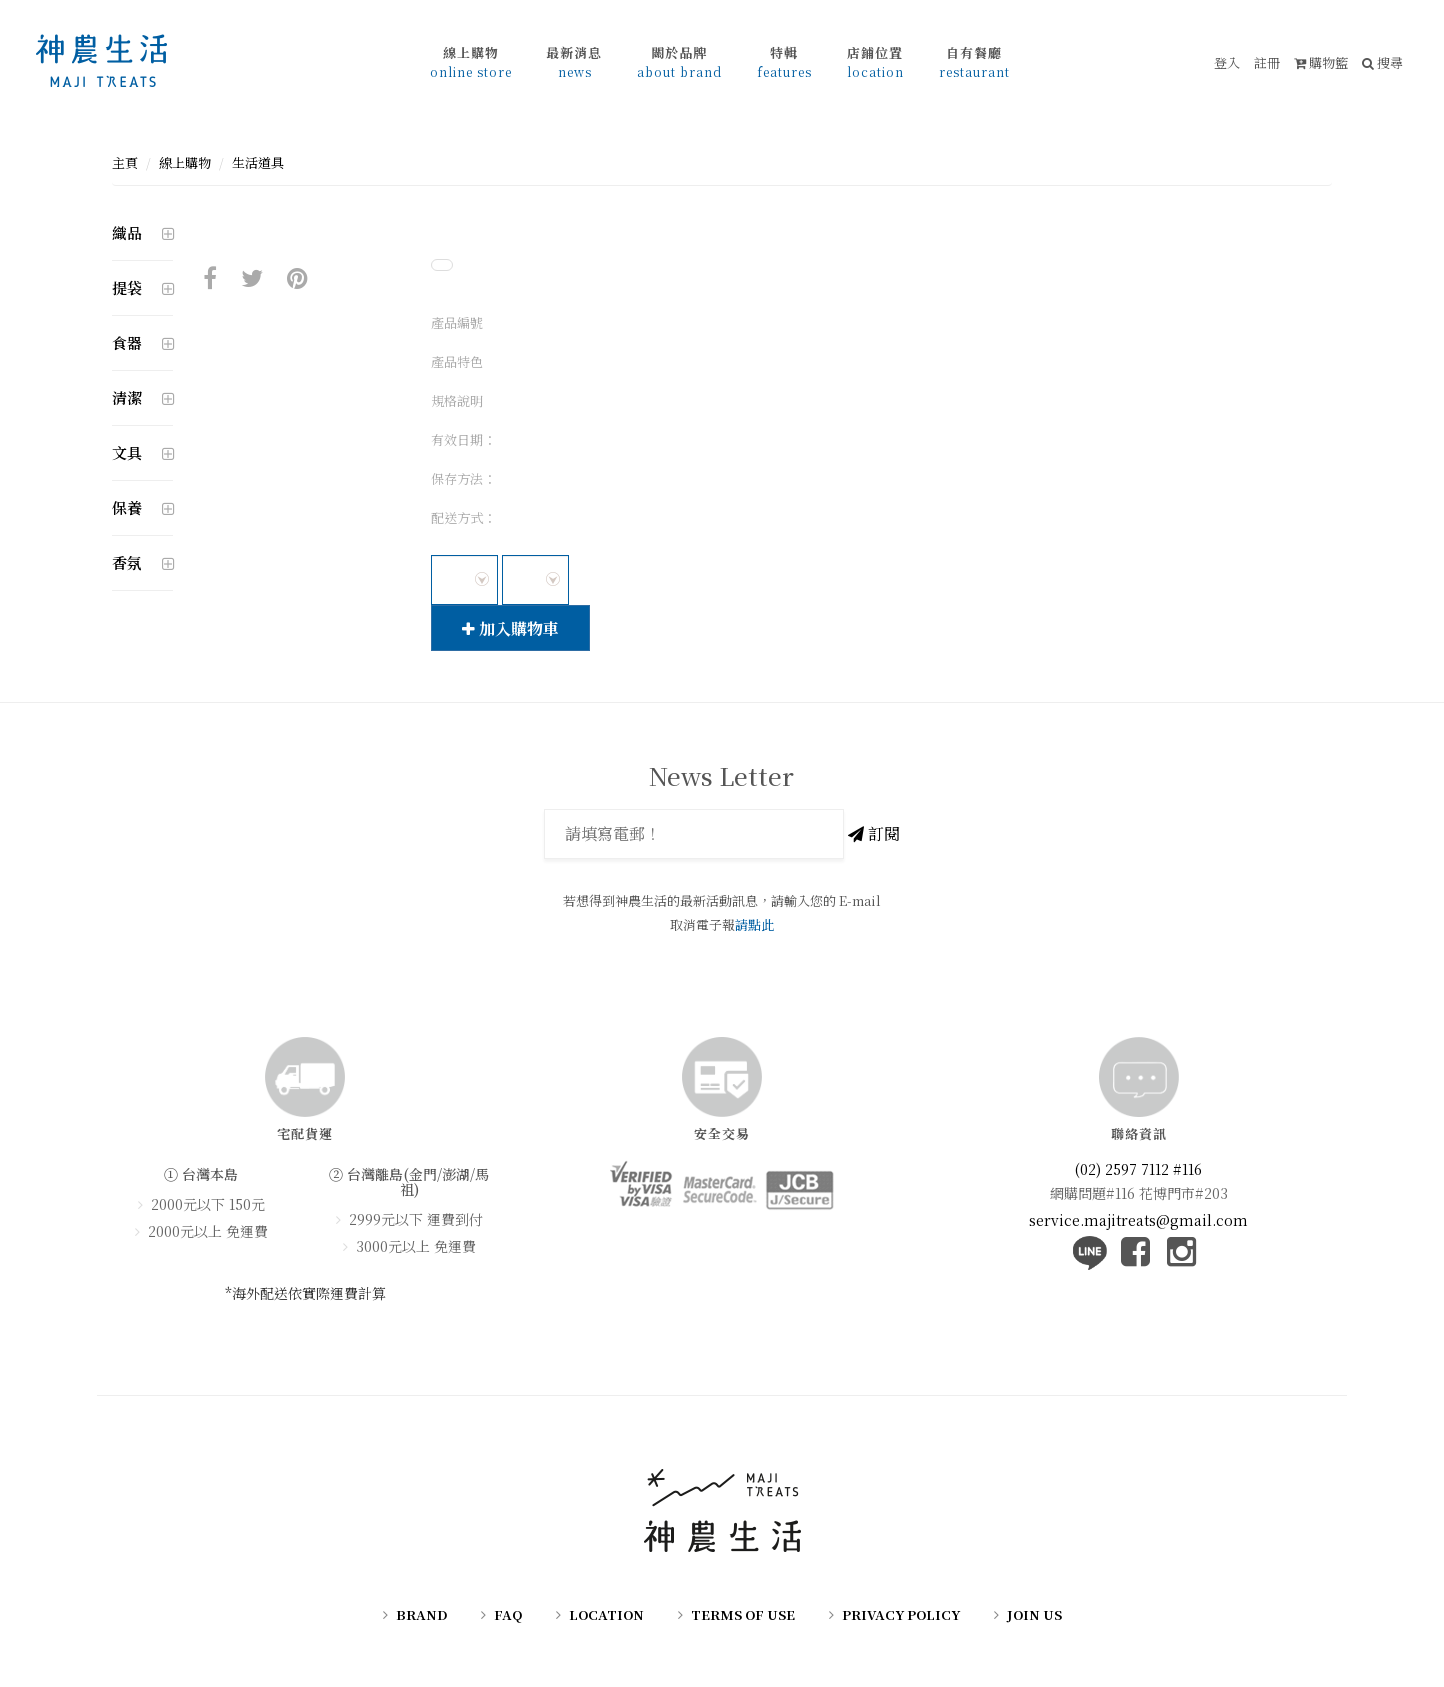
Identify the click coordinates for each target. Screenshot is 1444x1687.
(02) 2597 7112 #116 (1138, 1168)
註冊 (1267, 62)
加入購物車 (510, 628)
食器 (127, 342)
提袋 (127, 287)
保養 (127, 507)
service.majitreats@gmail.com (1138, 1219)
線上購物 (185, 162)
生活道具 (258, 162)
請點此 (754, 924)
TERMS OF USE (743, 1614)
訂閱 (874, 833)
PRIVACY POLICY (901, 1614)
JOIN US (1034, 1614)
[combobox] (464, 580)
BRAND (421, 1614)
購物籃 (1321, 62)
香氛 (127, 562)
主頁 (125, 162)
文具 (127, 452)
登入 (1227, 62)
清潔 (127, 397)
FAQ (508, 1614)
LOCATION (606, 1614)
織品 (127, 232)
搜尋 (1382, 62)
